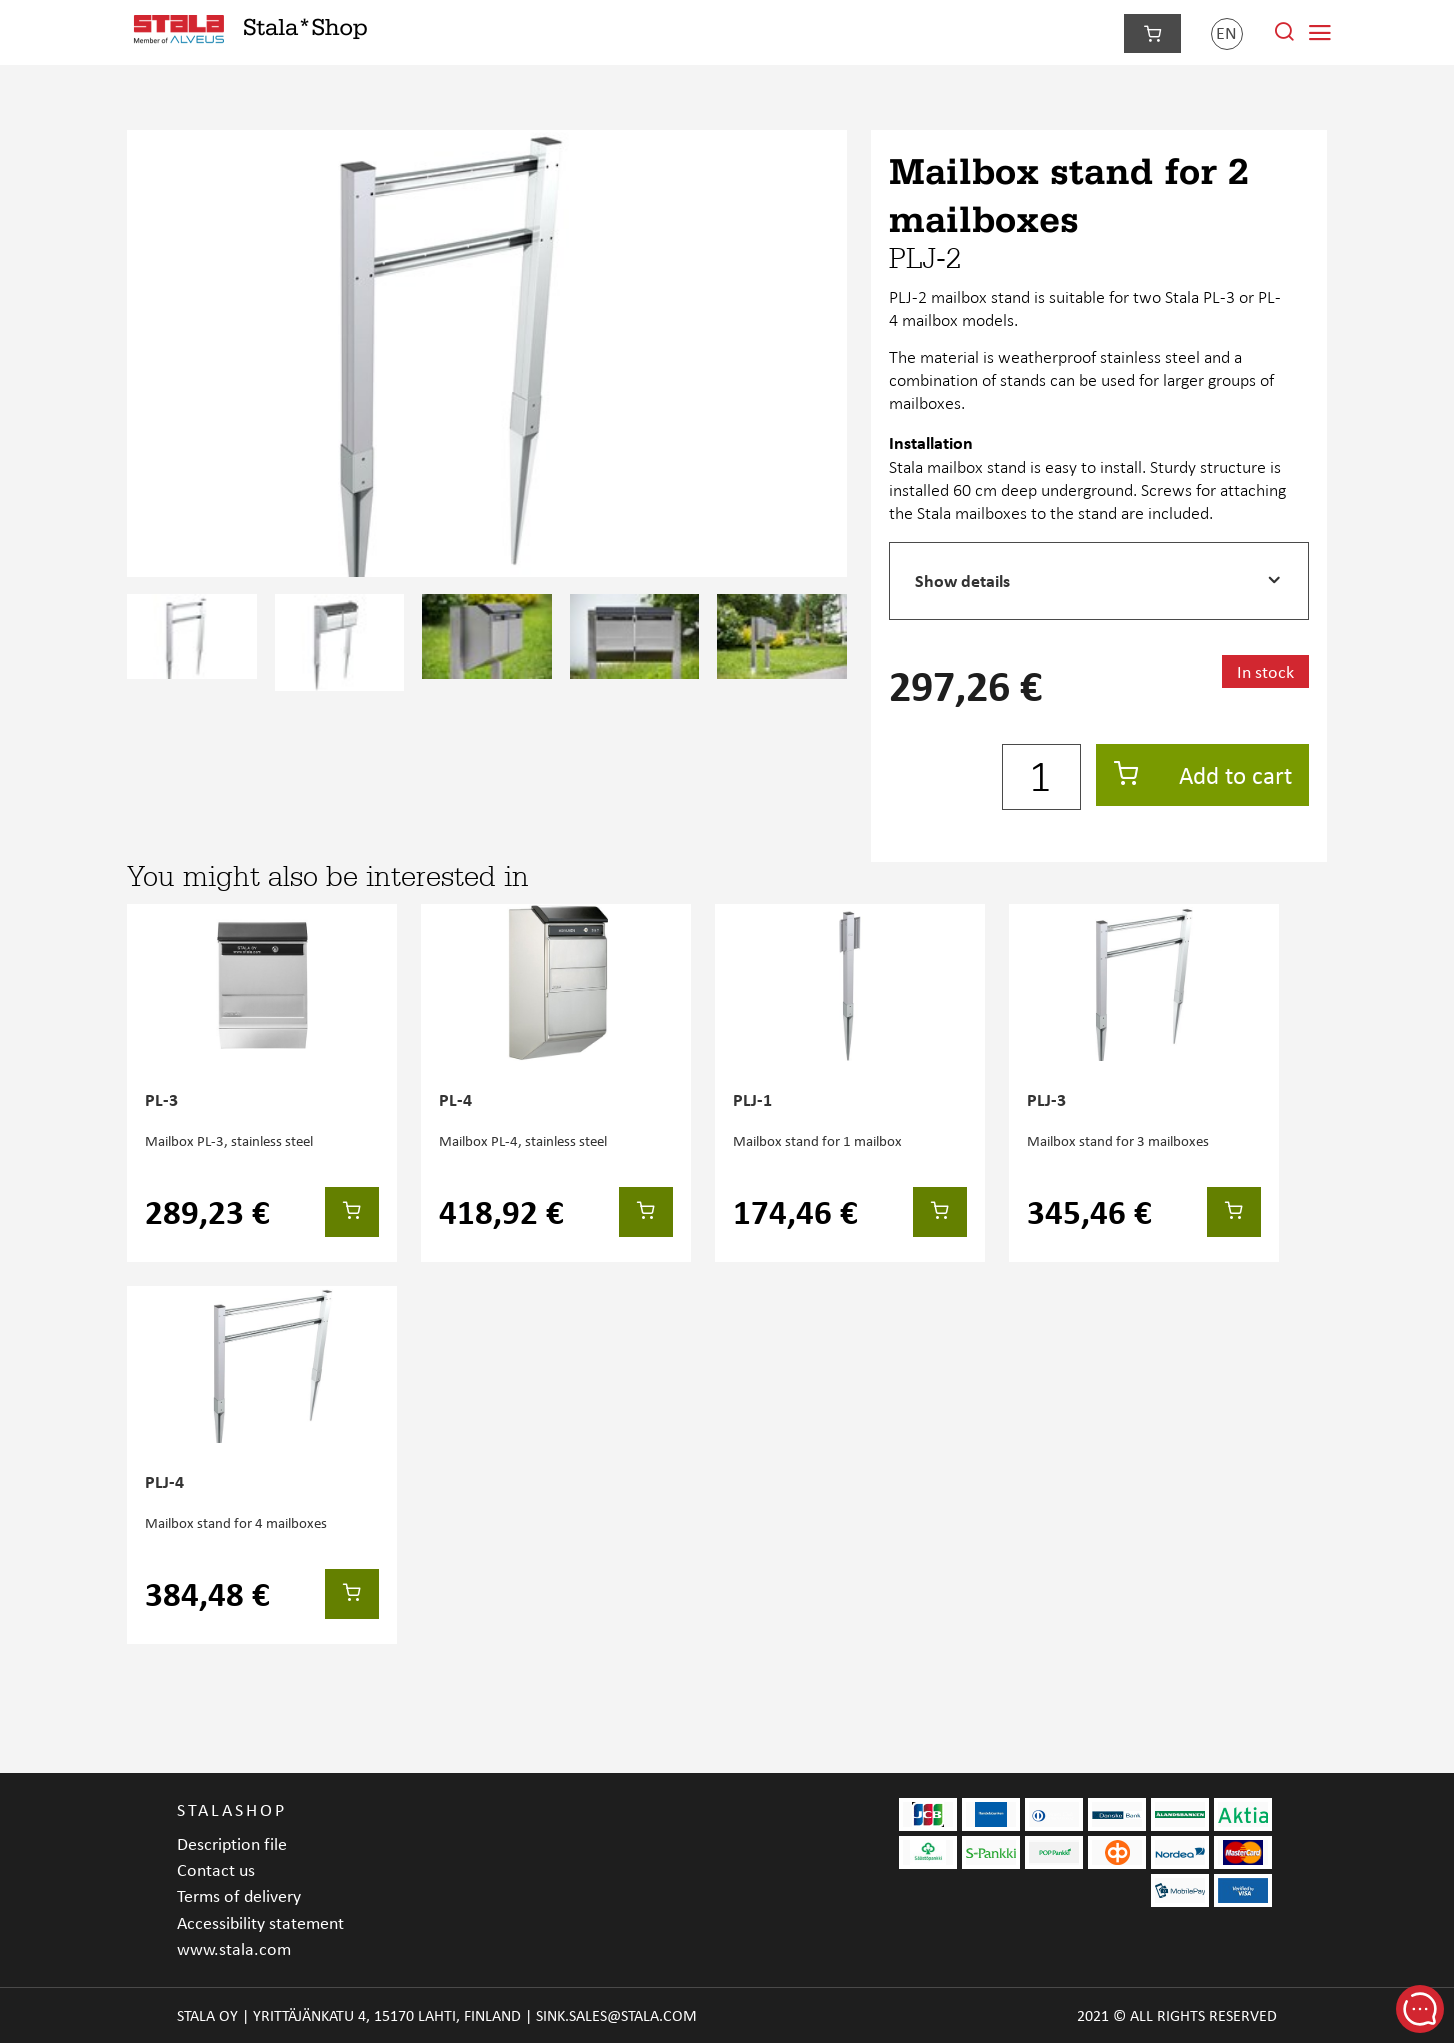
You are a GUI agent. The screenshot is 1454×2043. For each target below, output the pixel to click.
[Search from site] (1284, 36)
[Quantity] (1041, 777)
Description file (232, 1843)
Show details (962, 580)
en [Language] (1226, 32)
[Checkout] (1152, 33)
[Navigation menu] (1320, 33)
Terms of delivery (239, 1895)
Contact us (216, 1869)
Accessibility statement (260, 1922)
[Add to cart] (352, 1212)
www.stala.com (234, 1948)
